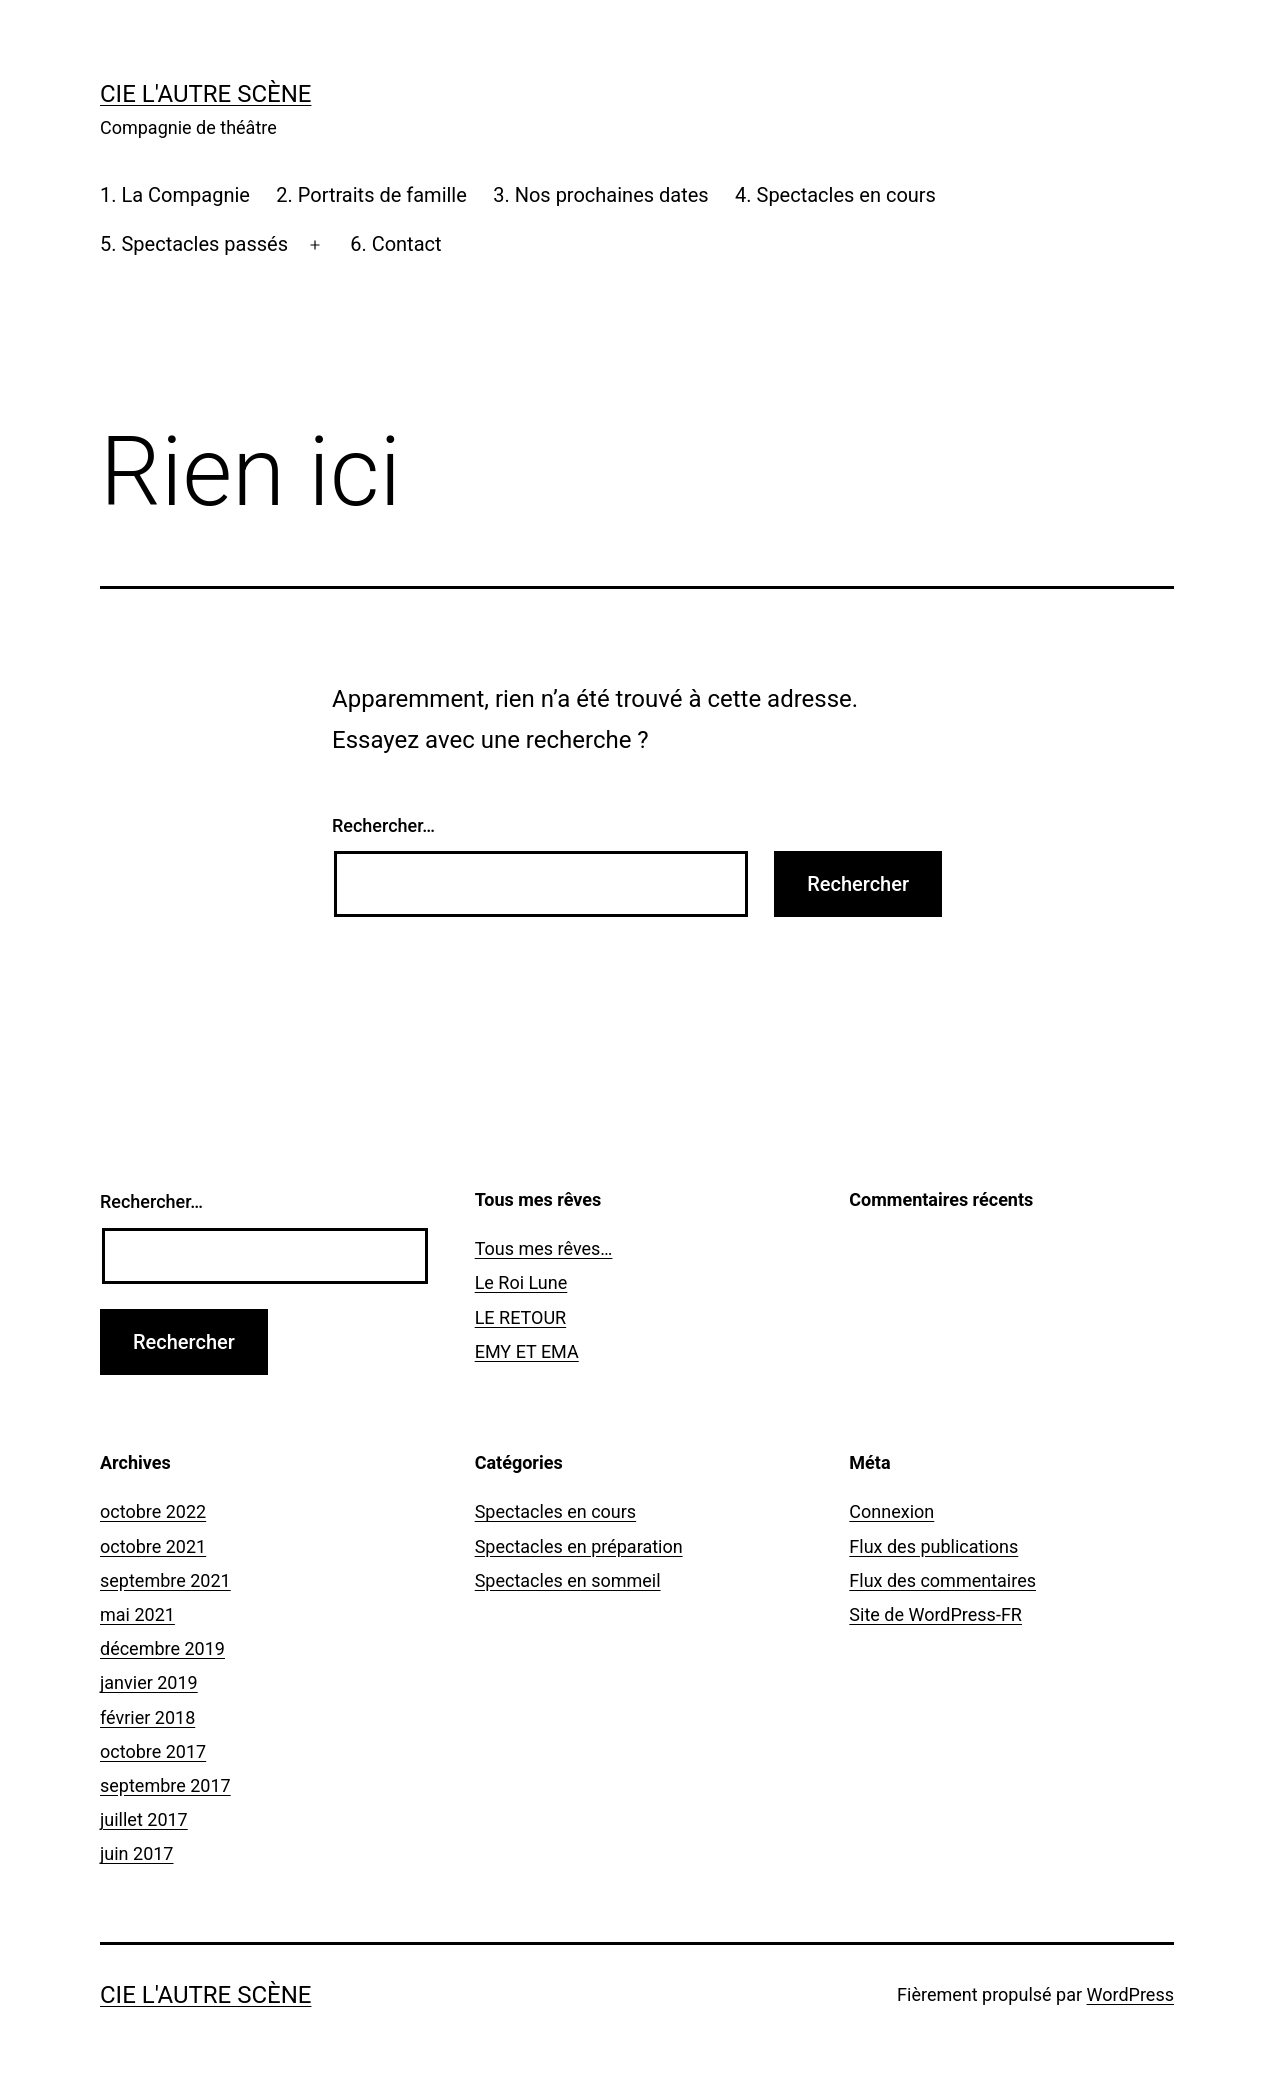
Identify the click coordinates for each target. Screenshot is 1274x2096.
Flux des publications (933, 1546)
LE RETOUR (521, 1317)
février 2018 (147, 1717)
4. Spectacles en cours (835, 195)
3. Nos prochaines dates (600, 195)
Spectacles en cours (556, 1511)
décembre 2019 (162, 1648)
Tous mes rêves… (544, 1248)
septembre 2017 (165, 1785)
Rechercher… (383, 825)
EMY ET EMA (527, 1351)
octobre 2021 (153, 1546)
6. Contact (395, 244)
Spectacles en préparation (579, 1546)
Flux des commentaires (942, 1580)
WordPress (1130, 1994)
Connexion (891, 1511)
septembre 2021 (165, 1580)
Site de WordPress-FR (935, 1614)
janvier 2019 (149, 1682)
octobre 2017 (153, 1751)
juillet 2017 (144, 1819)
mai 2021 (137, 1614)
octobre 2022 (153, 1511)
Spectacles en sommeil (568, 1580)
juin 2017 (136, 1853)
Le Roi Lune (521, 1282)
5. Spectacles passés (194, 244)
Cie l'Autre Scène (205, 94)
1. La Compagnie (175, 195)
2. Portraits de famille (371, 195)
